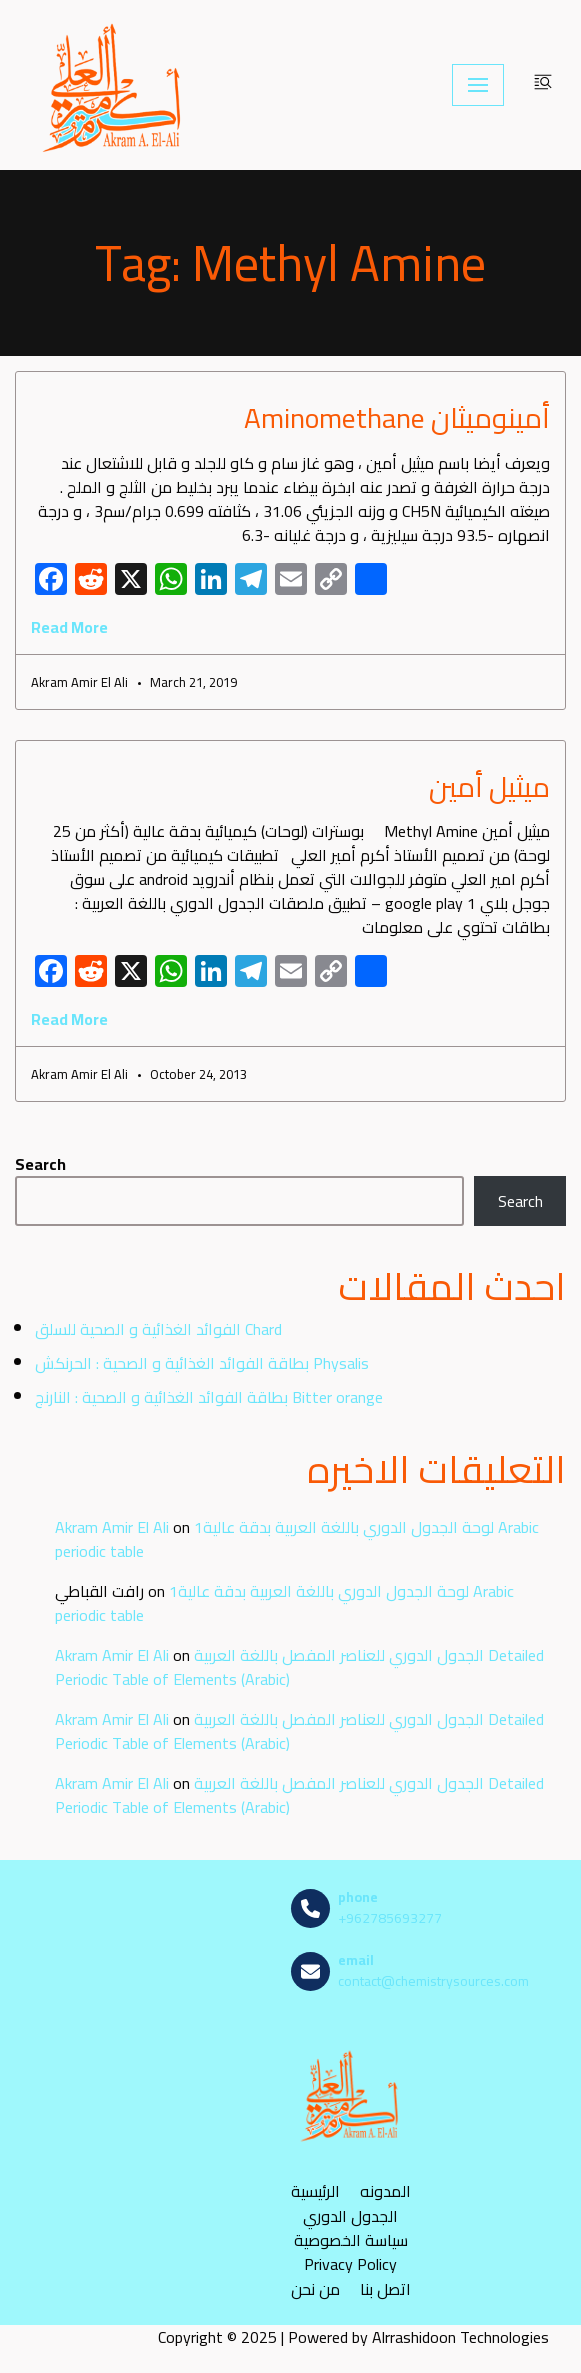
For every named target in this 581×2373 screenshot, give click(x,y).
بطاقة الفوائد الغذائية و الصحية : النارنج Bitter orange (209, 1397)
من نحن (315, 2288)
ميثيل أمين (489, 787)
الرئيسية (315, 2190)
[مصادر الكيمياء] (114, 85)
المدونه (385, 2190)
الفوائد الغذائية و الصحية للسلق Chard (158, 1329)
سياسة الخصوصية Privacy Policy (351, 2252)
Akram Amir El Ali (112, 1527)
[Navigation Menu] (478, 85)
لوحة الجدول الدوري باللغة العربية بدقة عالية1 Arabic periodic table (297, 1539)
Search (40, 1164)
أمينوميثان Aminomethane (397, 418)
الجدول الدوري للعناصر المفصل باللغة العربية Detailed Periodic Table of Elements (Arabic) (299, 1667)
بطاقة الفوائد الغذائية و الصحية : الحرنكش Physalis (202, 1363)
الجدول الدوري (350, 2215)
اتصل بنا (385, 2288)
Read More (69, 627)
